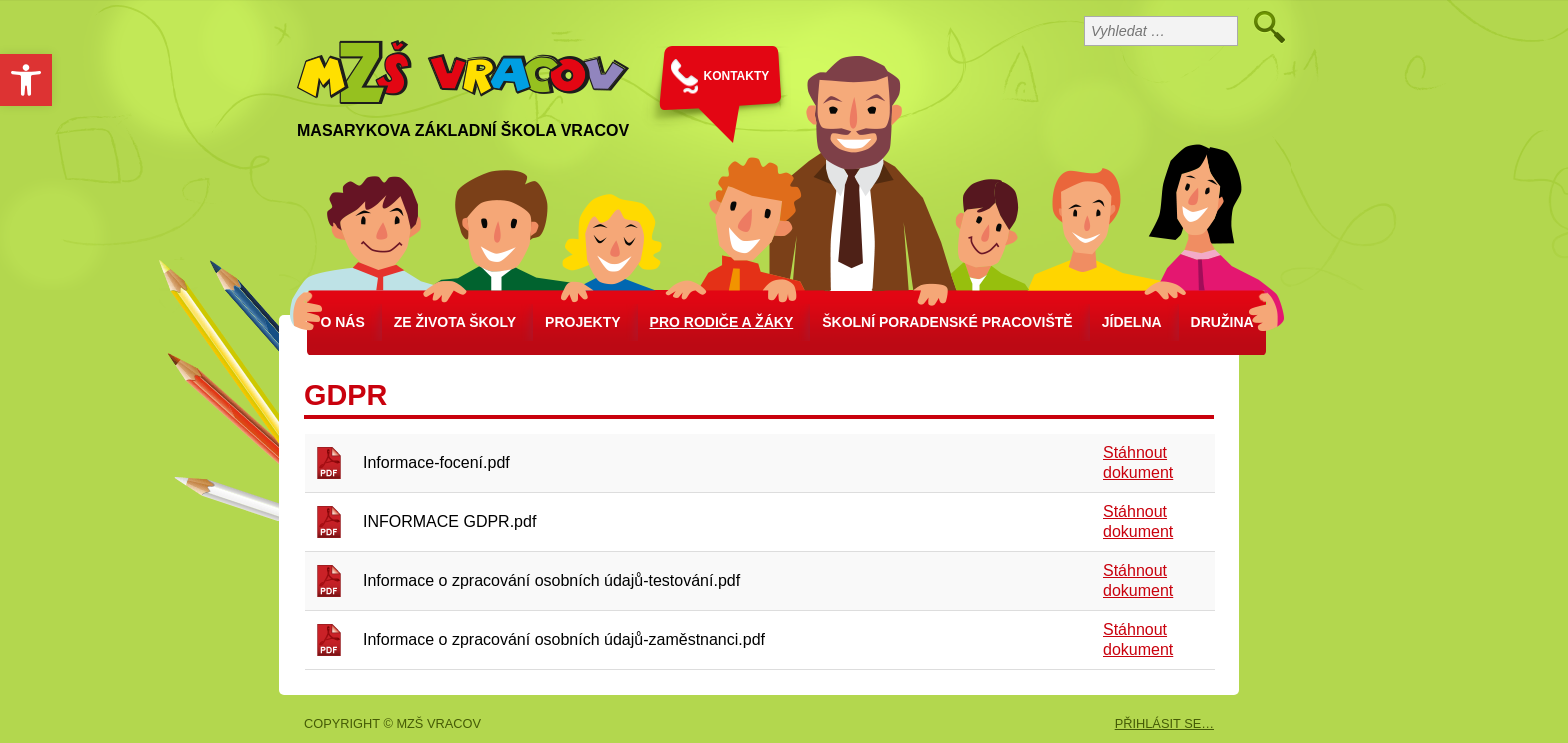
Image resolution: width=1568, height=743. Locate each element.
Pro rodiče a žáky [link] (722, 322)
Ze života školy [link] (455, 322)
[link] (26, 80)
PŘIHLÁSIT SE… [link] (1164, 723)
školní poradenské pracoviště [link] (947, 322)
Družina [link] (1222, 322)
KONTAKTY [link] (737, 76)
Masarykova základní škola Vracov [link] (463, 130)
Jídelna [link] (1132, 322)
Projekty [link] (582, 322)
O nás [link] (342, 322)
